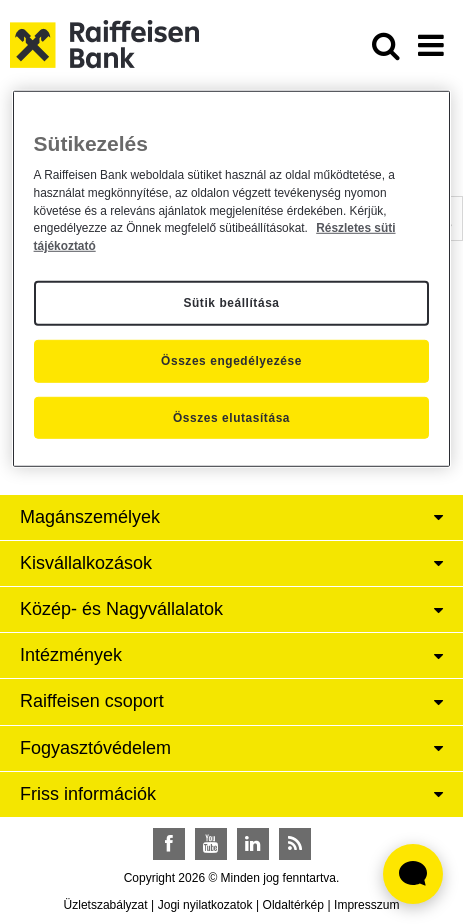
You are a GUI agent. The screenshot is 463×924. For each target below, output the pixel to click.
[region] (232, 278)
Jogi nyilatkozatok (205, 905)
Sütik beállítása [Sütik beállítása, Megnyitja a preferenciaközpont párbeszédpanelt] (231, 303)
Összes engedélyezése (231, 361)
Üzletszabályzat (106, 905)
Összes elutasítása (231, 417)
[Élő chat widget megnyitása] (413, 874)
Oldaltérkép (293, 905)
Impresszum (366, 905)
